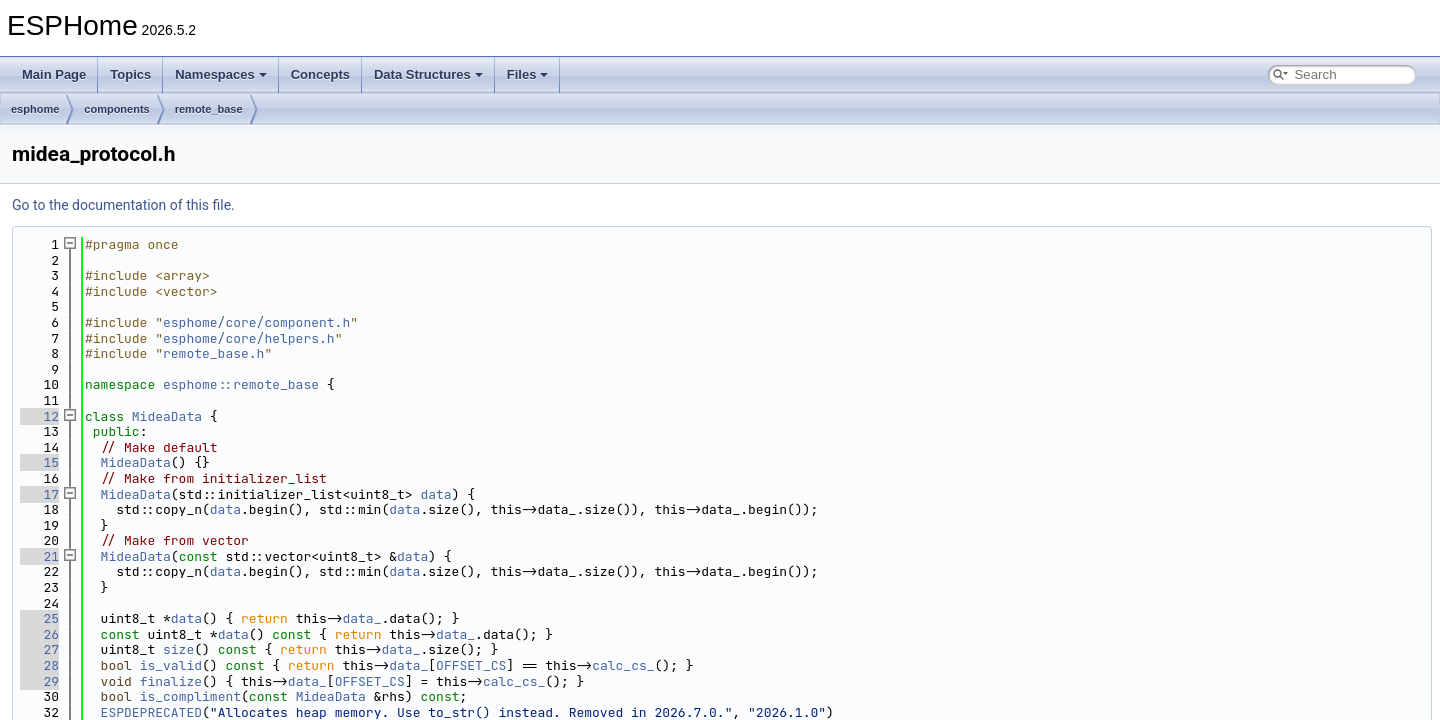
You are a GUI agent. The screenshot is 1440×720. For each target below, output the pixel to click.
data (435, 494)
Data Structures (428, 74)
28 (39, 665)
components (116, 109)
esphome (35, 109)
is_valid (171, 665)
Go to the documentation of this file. (123, 205)
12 (39, 416)
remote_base (209, 109)
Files (528, 74)
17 (39, 494)
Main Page (54, 74)
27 (39, 649)
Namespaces (221, 74)
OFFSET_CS (471, 665)
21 (39, 556)
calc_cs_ (623, 665)
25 (39, 618)
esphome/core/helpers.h (249, 338)
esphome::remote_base (241, 384)
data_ (361, 618)
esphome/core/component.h (256, 322)
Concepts (320, 74)
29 (39, 681)
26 (39, 634)
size (178, 649)
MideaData (167, 416)
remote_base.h (213, 353)
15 (39, 462)
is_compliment (190, 696)
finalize (171, 681)
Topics (130, 74)
